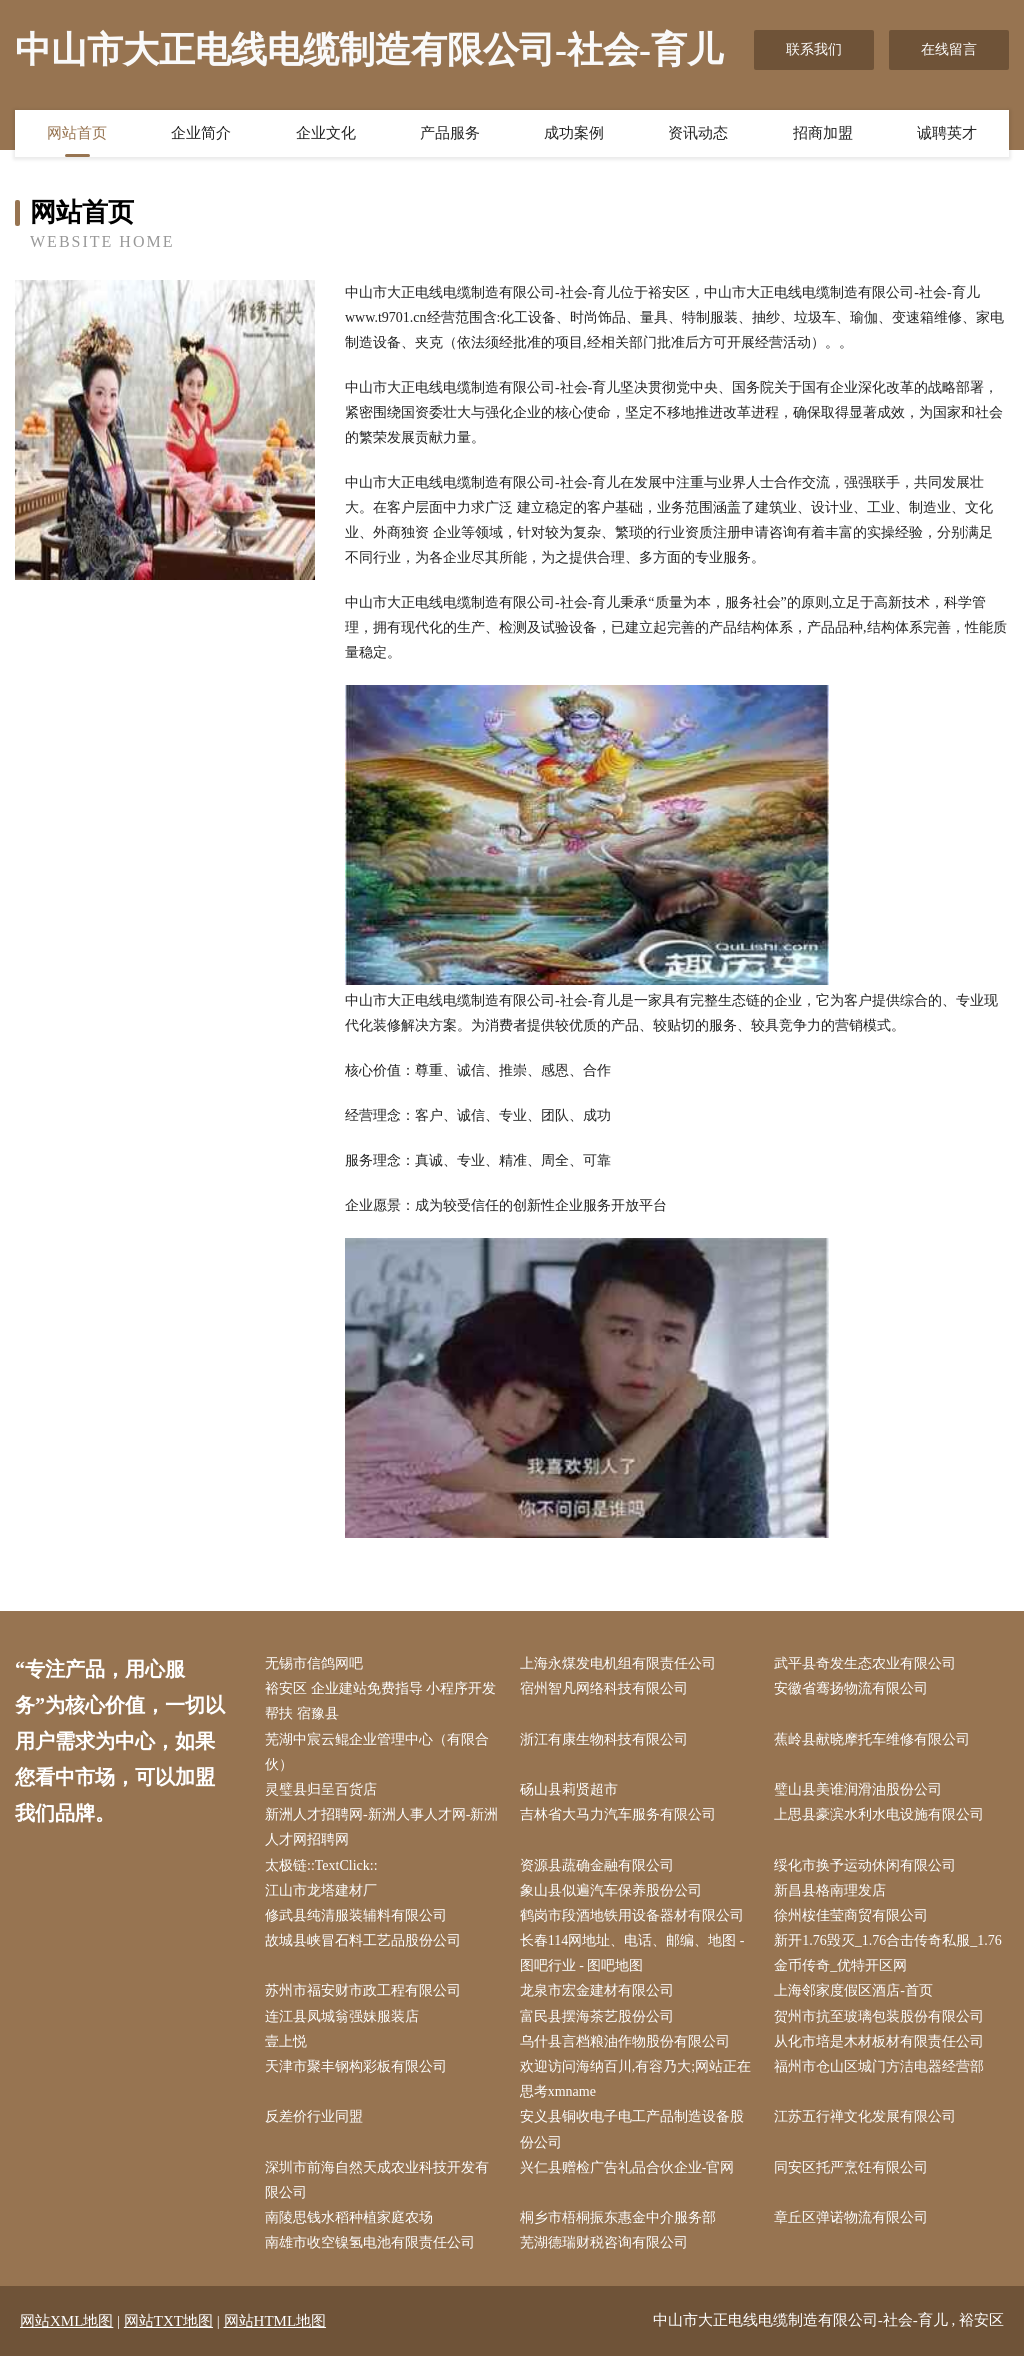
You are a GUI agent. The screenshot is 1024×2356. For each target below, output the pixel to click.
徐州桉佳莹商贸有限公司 (851, 1915)
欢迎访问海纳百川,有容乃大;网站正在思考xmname (635, 2079)
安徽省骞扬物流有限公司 (851, 1688)
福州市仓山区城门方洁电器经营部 (879, 2066)
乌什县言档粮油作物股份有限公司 (625, 2041)
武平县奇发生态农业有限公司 (865, 1663)
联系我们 (814, 49)
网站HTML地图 (275, 2321)
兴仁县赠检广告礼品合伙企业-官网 (627, 2167)
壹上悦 (286, 2041)
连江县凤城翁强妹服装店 (342, 2016)
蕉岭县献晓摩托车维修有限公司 (872, 1739)
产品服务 (450, 133)
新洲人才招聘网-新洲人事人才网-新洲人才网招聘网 (381, 1827)
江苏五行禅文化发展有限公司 (865, 2116)
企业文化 (326, 133)
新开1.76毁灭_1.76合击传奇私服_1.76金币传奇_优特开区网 (888, 1953)
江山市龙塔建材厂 (321, 1890)
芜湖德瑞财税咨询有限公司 (604, 2242)
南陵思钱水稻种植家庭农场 (349, 2217)
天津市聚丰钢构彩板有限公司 (356, 2066)
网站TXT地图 (168, 2321)
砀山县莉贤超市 (569, 1789)
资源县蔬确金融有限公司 (597, 1865)
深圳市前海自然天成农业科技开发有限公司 (377, 2180)
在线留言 (949, 49)
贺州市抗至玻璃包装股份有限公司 (879, 2016)
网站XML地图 (66, 2321)
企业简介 (201, 133)
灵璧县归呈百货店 (321, 1789)
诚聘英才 (947, 133)
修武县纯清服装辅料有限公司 (356, 1915)
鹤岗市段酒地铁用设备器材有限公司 (632, 1915)
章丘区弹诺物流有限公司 (851, 2217)
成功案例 (574, 133)
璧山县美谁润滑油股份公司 (858, 1789)
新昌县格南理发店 (830, 1890)
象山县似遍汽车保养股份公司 (611, 1890)
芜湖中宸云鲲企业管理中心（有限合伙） (377, 1752)
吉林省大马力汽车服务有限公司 (618, 1814)
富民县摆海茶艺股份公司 (597, 2016)
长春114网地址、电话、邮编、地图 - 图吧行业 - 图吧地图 (632, 1953)
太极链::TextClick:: (321, 1865)
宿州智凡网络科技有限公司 (604, 1688)
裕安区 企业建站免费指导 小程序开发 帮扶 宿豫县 (380, 1701)
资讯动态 (698, 133)
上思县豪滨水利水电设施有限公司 (879, 1814)
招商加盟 (823, 133)
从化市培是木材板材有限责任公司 (879, 2041)
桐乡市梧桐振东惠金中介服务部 (618, 2217)
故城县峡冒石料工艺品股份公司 (363, 1940)
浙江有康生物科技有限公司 (604, 1739)
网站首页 (77, 133)
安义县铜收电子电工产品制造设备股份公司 (632, 2129)
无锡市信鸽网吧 (314, 1663)
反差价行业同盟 (314, 2116)
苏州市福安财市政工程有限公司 (363, 1990)
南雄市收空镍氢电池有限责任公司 (370, 2242)
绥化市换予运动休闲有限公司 (865, 1865)
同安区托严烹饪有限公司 (851, 2167)
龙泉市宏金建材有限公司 (597, 1990)
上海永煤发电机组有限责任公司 (618, 1663)
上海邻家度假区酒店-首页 (853, 1990)
